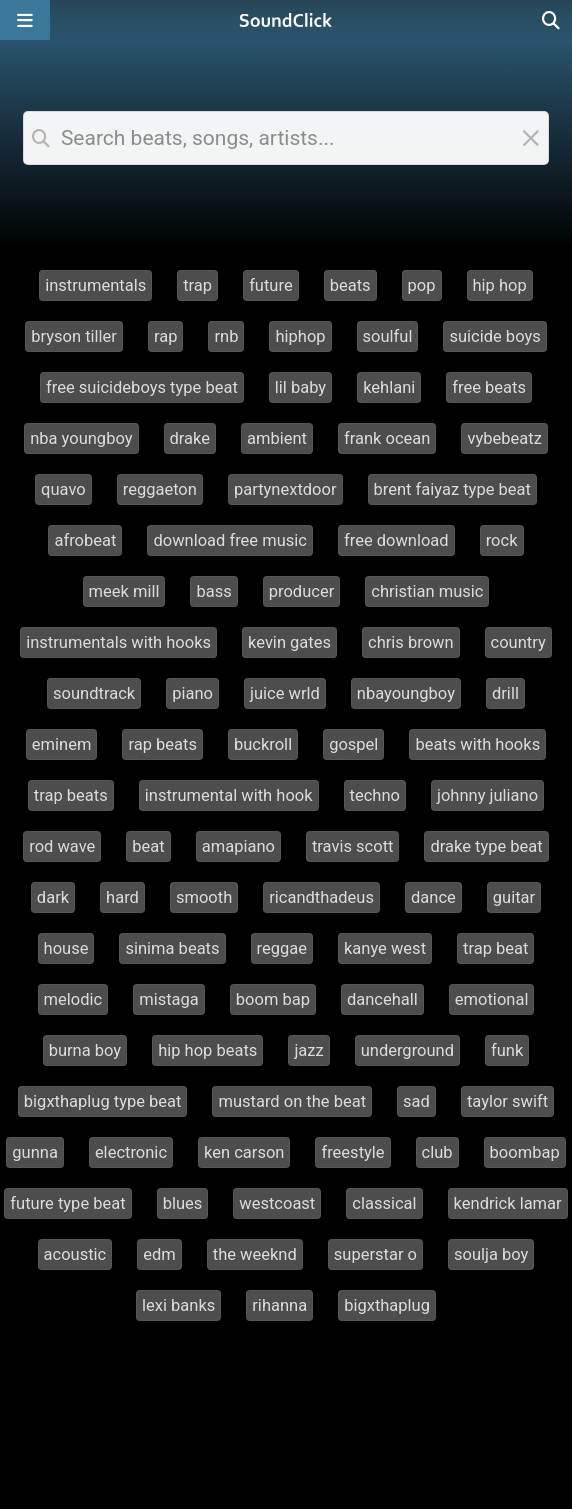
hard (122, 897)
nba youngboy (81, 438)
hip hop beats (207, 1050)
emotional (492, 999)
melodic (73, 999)
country (518, 642)
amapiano (238, 846)
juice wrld (285, 693)
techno (375, 795)
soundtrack (94, 693)
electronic (131, 1152)
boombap (525, 1152)
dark (53, 897)
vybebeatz (504, 438)
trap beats (71, 795)
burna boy (85, 1050)
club (437, 1152)
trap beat (495, 948)
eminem (62, 744)
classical (384, 1203)
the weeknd (255, 1254)
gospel (353, 744)
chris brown (411, 642)
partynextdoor (285, 489)
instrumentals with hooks (118, 642)
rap (166, 336)
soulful (388, 336)
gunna (35, 1152)
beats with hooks (477, 744)
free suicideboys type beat (142, 387)
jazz (308, 1050)
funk (507, 1050)
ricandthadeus (321, 897)
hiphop (300, 336)
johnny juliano (487, 795)
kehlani (389, 387)
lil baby (300, 387)
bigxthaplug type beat (103, 1101)
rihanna (279, 1305)
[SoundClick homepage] (286, 20)
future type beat (67, 1203)
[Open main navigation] (25, 20)
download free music (230, 540)
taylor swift (507, 1101)
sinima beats (172, 948)
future (271, 285)
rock (502, 540)
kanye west (385, 948)
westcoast (277, 1203)
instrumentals (95, 285)
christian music (427, 591)
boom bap (273, 999)
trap (197, 285)
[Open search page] (552, 20)
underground (407, 1050)
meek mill (124, 591)
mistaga (169, 999)
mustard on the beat (292, 1101)
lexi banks (178, 1305)
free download (396, 540)
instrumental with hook (229, 795)
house (66, 948)
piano (192, 693)
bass (213, 591)
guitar (514, 897)
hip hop (500, 285)
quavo (63, 489)
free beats (489, 387)
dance (433, 897)
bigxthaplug (387, 1305)
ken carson (244, 1152)
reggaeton (160, 489)
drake (190, 438)
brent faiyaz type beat (452, 489)
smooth (204, 897)
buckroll (263, 744)
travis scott (353, 846)
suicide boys (494, 336)
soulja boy (491, 1254)
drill (505, 693)
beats (350, 285)
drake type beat (486, 846)
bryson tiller (74, 336)
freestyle (352, 1152)
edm (159, 1254)
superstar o (375, 1254)
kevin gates (289, 642)
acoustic (75, 1254)
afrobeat (85, 540)
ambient (277, 438)
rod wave (62, 846)
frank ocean (387, 438)
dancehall (382, 999)
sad (416, 1101)
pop (422, 285)
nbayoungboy (406, 693)
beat (148, 846)
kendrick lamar (508, 1203)
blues (183, 1203)
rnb (226, 336)
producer (301, 591)
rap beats (162, 744)
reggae (282, 948)
